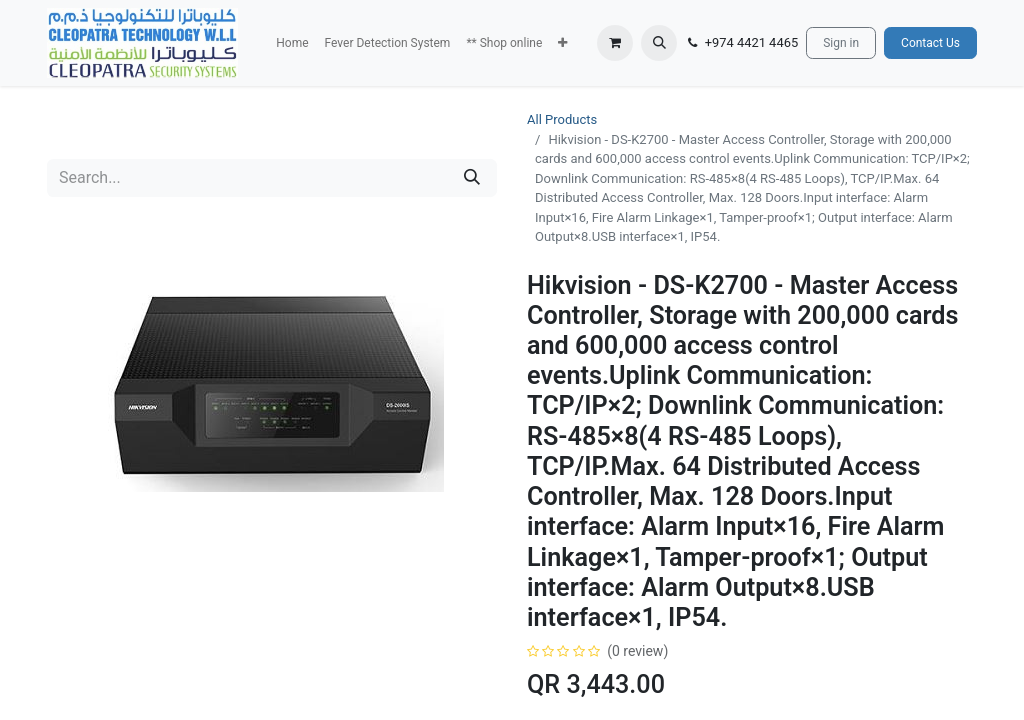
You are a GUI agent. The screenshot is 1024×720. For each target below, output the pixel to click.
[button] (562, 43)
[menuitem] (292, 43)
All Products (562, 119)
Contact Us (930, 43)
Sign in (841, 43)
